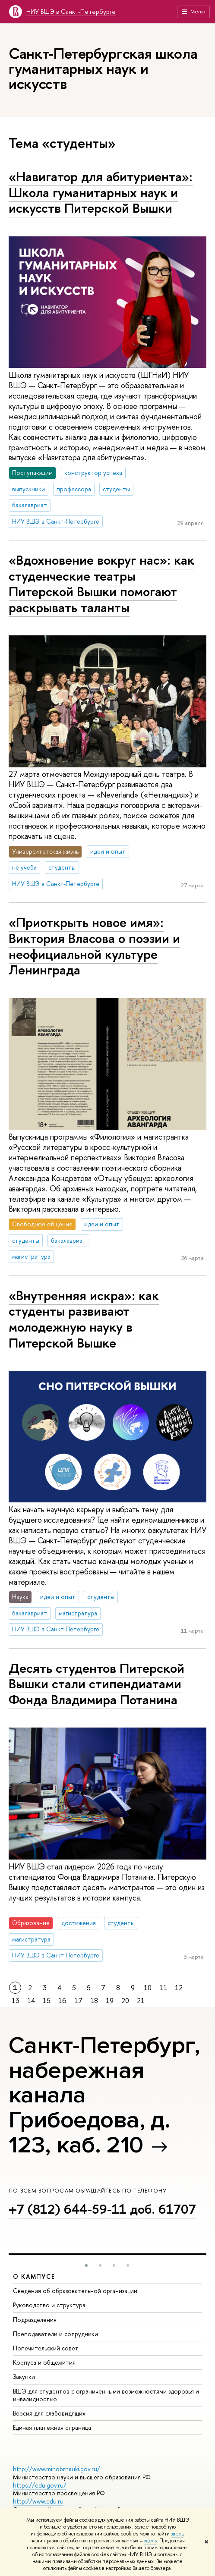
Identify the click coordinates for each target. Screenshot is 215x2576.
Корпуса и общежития (44, 2362)
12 (179, 1987)
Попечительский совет (46, 2348)
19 (110, 2000)
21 (141, 2000)
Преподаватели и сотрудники (55, 2334)
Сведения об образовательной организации (75, 2291)
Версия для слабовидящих (49, 2413)
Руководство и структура (49, 2305)
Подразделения (35, 2319)
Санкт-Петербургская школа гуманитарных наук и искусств (103, 68)
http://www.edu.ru (38, 2501)
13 (15, 2000)
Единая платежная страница (52, 2427)
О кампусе (34, 2276)
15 (47, 2000)
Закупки (24, 2376)
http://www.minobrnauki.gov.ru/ (56, 2469)
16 (62, 2000)
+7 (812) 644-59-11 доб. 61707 (102, 2209)
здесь (177, 2533)
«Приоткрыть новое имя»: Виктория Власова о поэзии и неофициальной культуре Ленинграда (94, 946)
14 (31, 2000)
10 (148, 1987)
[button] (86, 2265)
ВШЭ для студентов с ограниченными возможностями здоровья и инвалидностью (106, 2395)
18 (94, 2000)
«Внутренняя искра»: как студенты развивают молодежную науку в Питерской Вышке (84, 1319)
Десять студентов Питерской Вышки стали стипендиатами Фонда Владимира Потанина (96, 1684)
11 (163, 1987)
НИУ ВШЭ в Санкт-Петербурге (71, 11)
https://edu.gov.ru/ (39, 2485)
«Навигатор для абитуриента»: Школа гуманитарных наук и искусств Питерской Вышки (101, 192)
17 (78, 2000)
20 (125, 2000)
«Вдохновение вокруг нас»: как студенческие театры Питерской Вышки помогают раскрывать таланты (101, 583)
